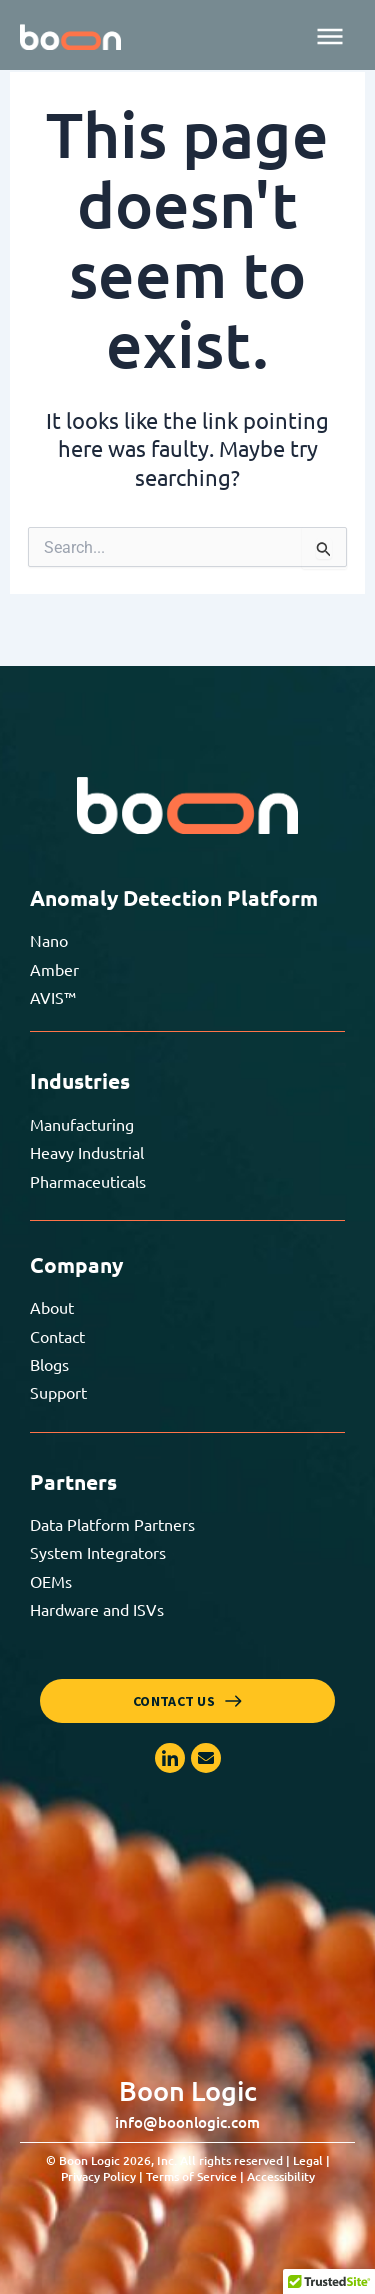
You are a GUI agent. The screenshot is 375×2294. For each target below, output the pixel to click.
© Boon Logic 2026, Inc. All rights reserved (188, 2168)
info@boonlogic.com (187, 2122)
